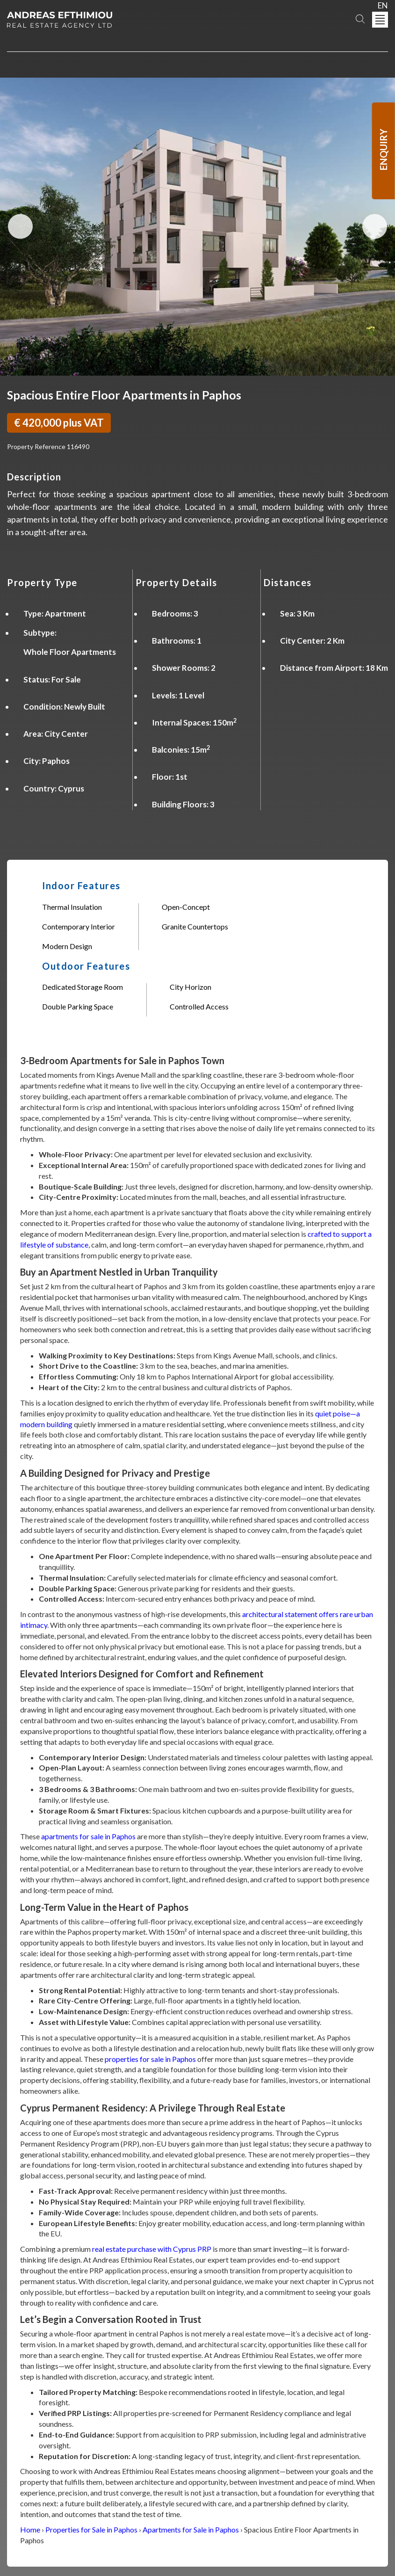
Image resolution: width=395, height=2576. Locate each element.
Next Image (374, 226)
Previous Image (20, 226)
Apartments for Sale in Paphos (191, 2529)
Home (30, 2529)
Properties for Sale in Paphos (91, 2529)
